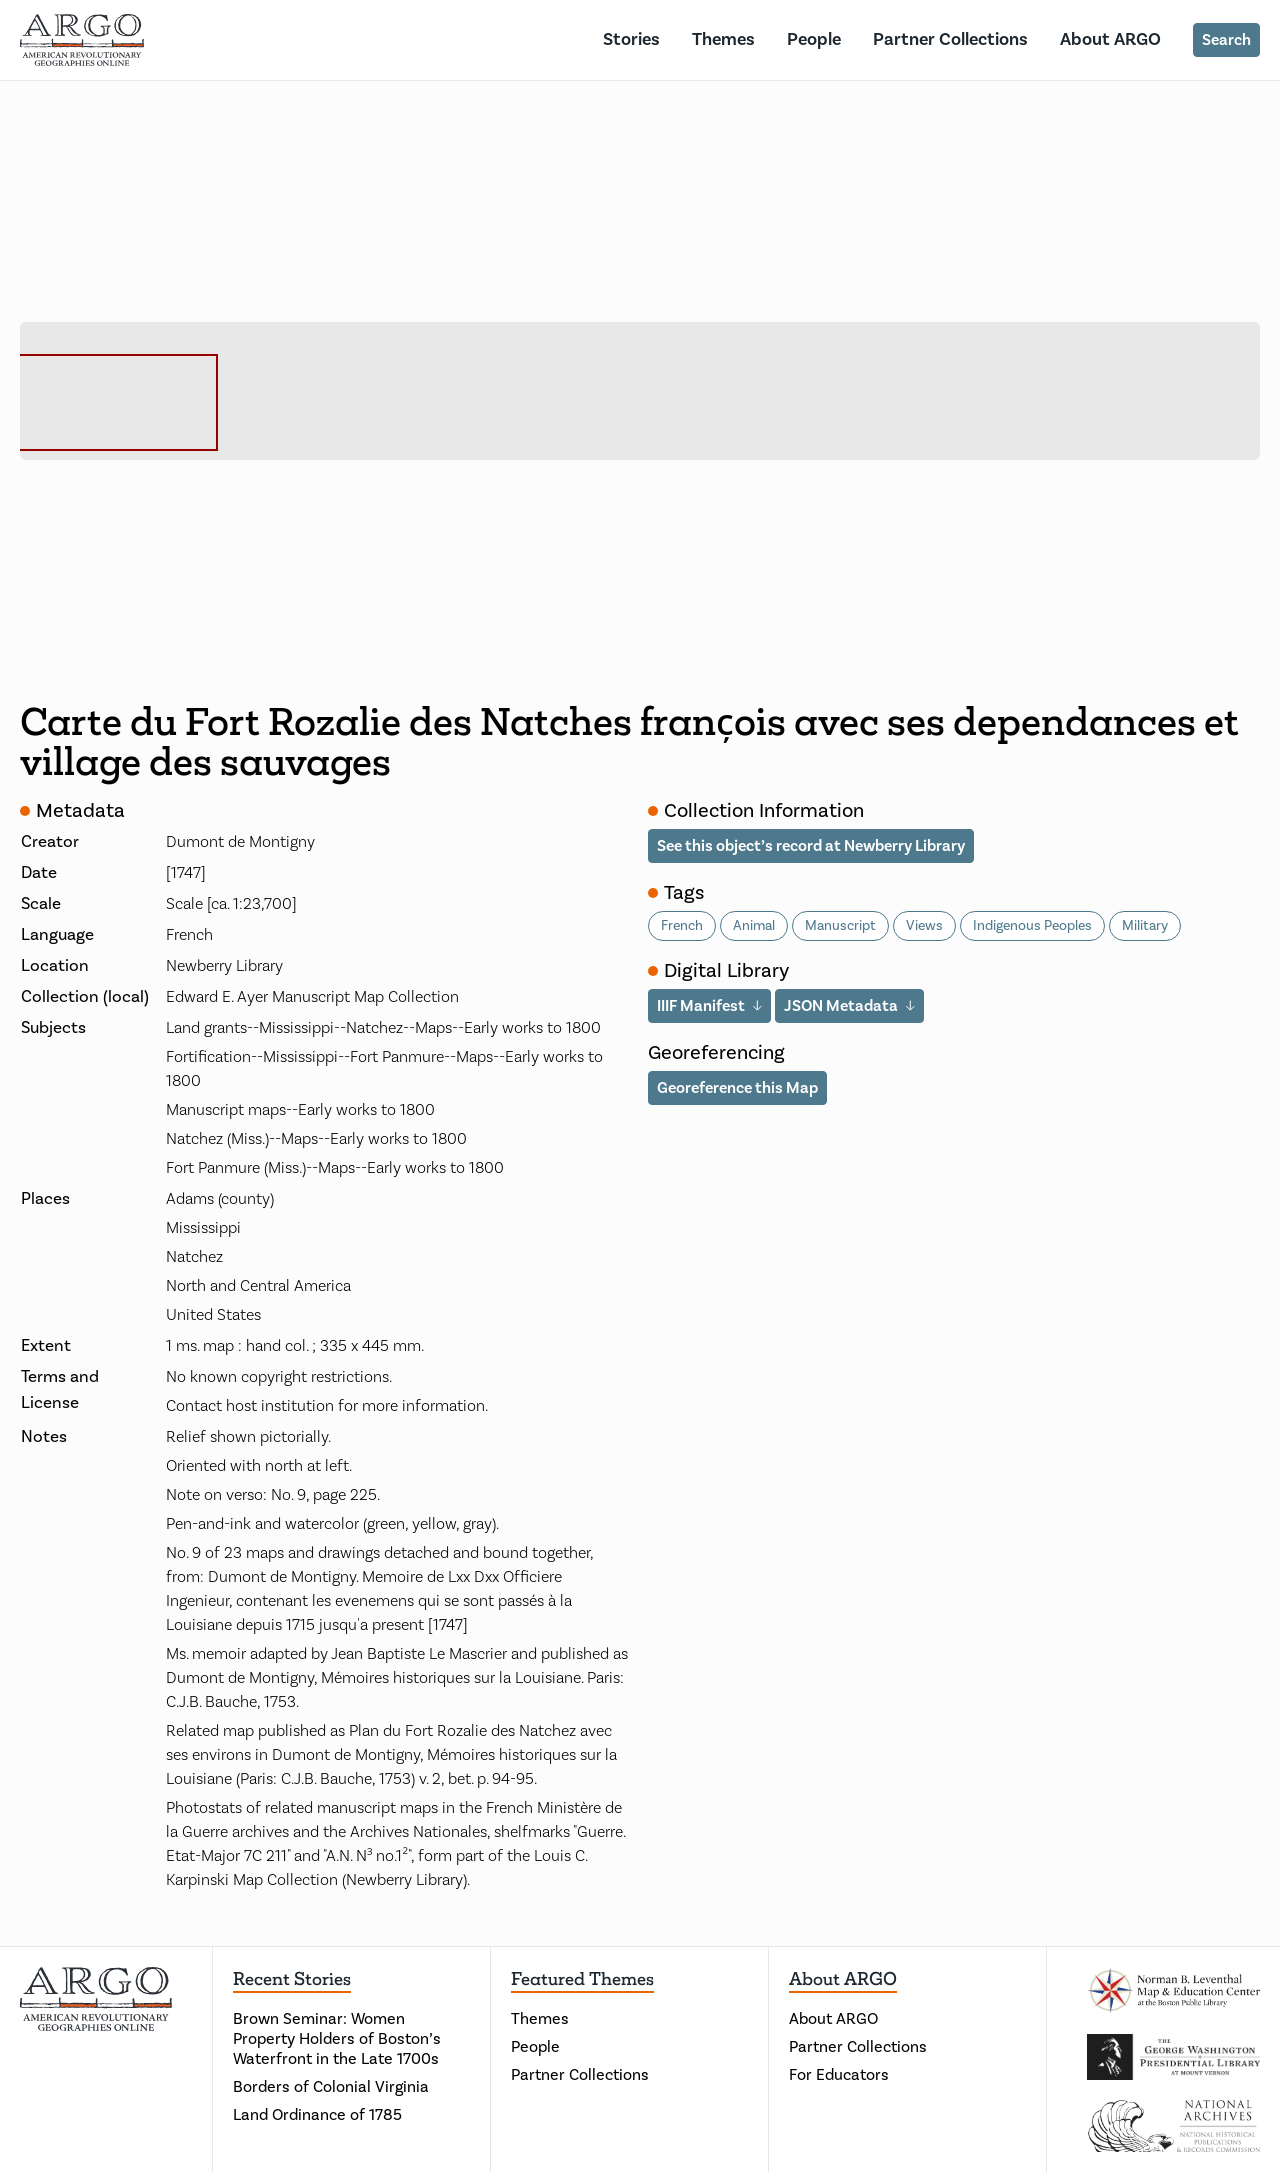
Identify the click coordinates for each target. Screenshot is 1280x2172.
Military (1145, 926)
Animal (754, 926)
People (814, 39)
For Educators (839, 2075)
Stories (631, 39)
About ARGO (1110, 39)
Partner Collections (950, 39)
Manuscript (840, 926)
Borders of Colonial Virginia (331, 2087)
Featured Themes (582, 1979)
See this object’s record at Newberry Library (811, 846)
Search (1226, 40)
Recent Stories (292, 1979)
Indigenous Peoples (1032, 926)
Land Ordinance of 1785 (317, 2115)
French (682, 926)
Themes (723, 39)
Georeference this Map (737, 1088)
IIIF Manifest (701, 1006)
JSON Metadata (841, 1006)
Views (924, 926)
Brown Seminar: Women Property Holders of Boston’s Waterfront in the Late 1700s (337, 2039)
